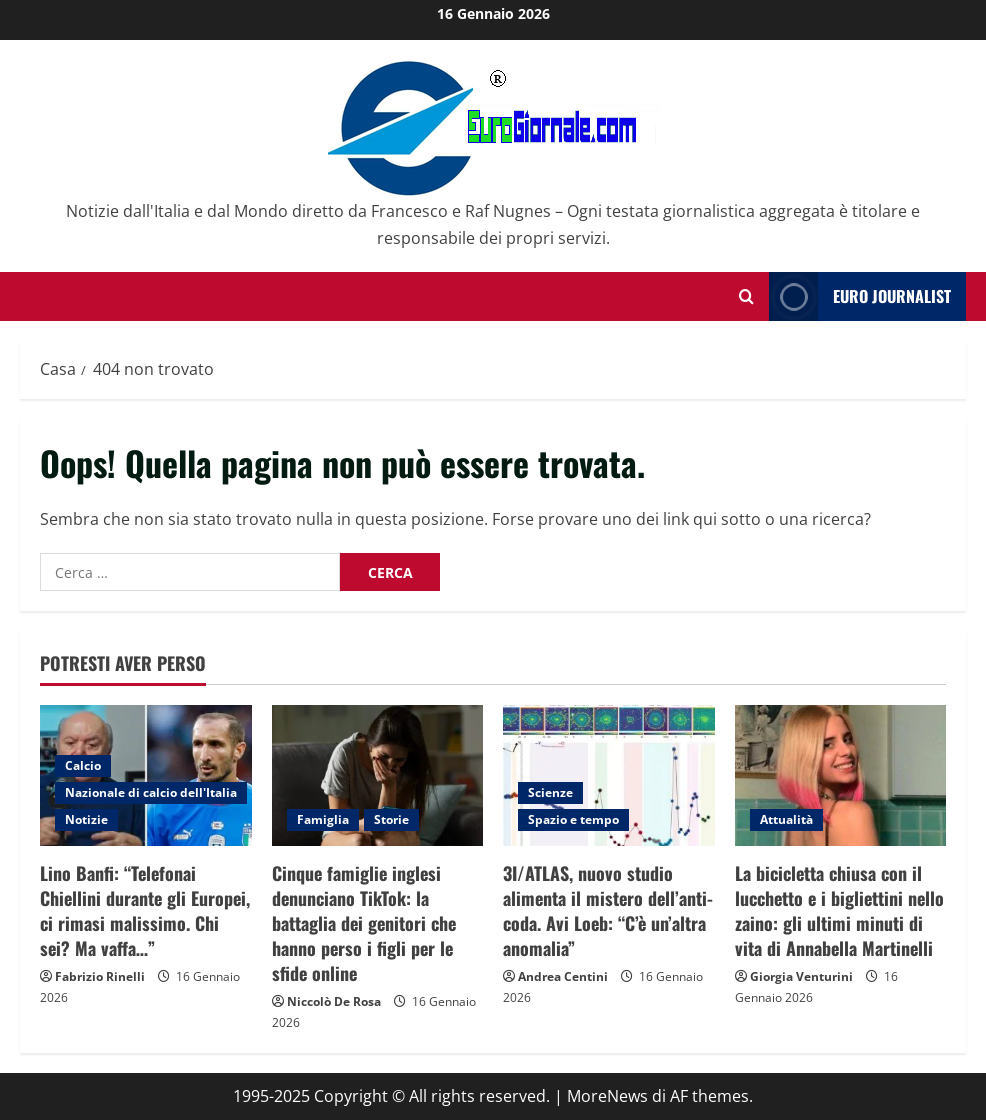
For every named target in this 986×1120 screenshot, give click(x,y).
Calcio (83, 765)
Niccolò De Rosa (334, 1001)
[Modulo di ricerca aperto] (746, 296)
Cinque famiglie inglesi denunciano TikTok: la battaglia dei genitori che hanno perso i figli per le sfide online (364, 923)
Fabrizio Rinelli (100, 976)
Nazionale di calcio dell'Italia (151, 792)
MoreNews (607, 1096)
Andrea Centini (563, 976)
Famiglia (323, 819)
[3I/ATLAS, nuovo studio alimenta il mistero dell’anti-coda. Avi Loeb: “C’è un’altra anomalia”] (609, 775)
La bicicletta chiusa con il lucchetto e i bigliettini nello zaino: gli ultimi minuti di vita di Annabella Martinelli (839, 911)
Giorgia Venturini (801, 976)
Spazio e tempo (573, 819)
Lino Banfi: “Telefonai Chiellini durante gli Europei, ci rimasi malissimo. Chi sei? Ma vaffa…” (145, 911)
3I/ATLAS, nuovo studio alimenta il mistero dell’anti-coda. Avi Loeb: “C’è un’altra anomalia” (608, 911)
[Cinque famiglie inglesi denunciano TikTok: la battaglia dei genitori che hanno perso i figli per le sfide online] (378, 775)
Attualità (786, 819)
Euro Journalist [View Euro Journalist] (860, 296)
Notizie (86, 819)
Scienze (550, 792)
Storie (391, 819)
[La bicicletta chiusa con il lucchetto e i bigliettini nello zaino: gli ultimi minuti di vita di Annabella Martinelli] (841, 775)
